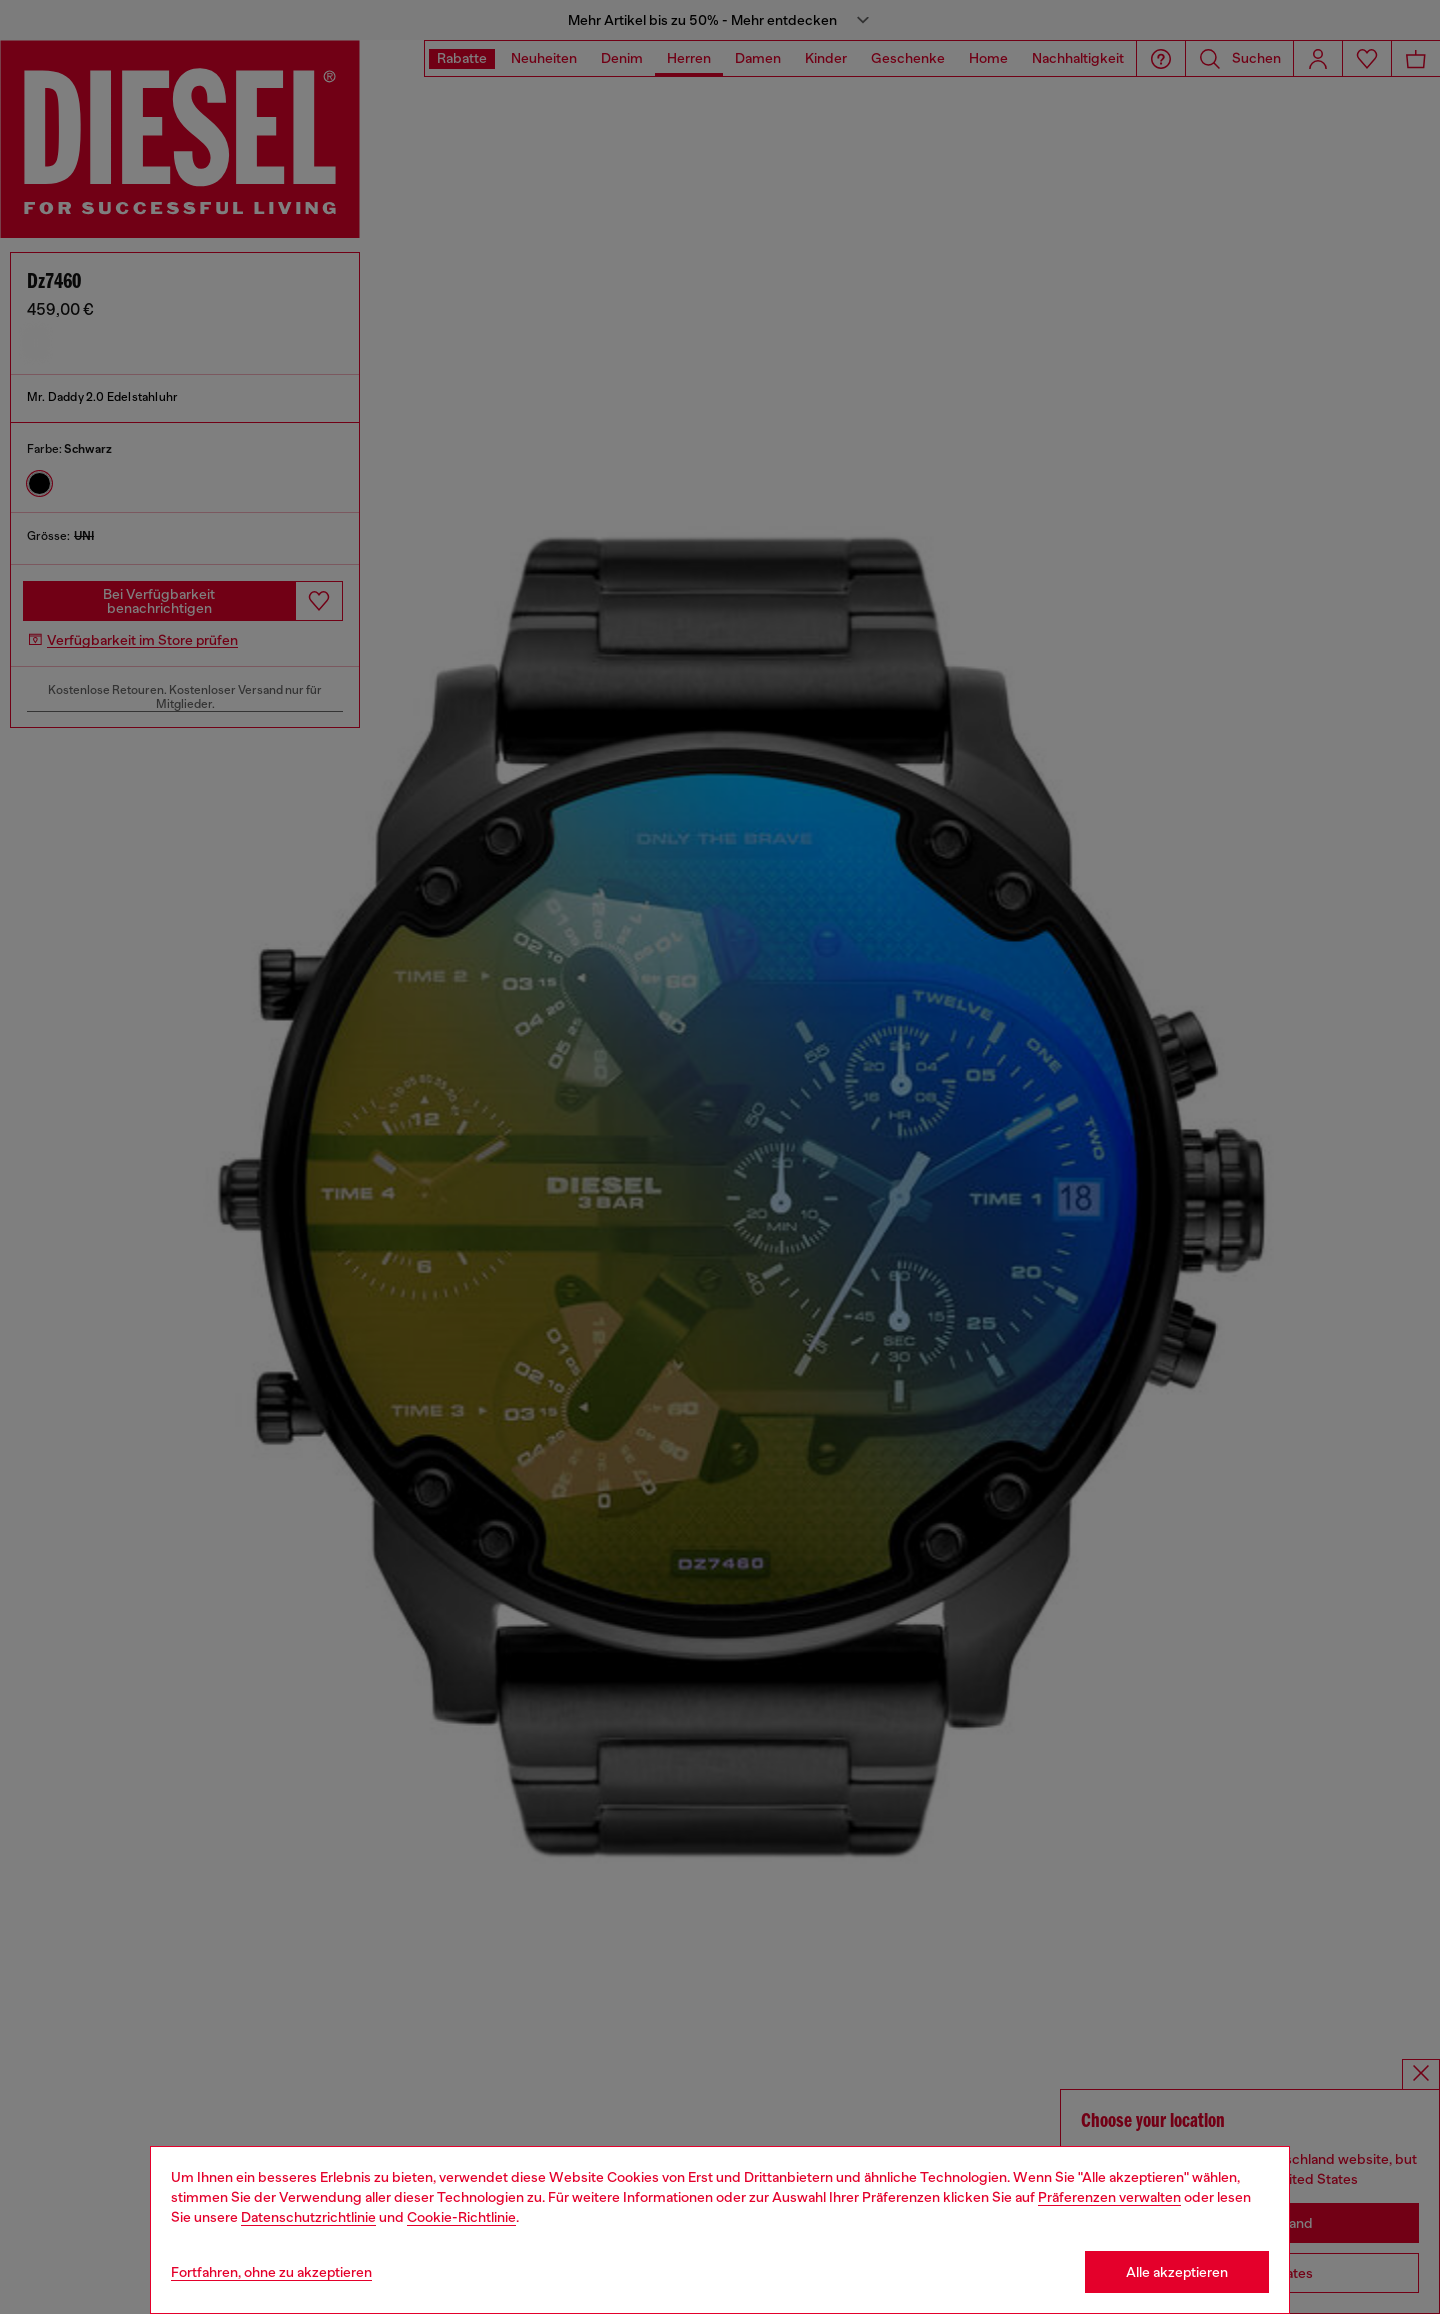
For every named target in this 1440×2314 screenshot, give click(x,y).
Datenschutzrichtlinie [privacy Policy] (308, 2217)
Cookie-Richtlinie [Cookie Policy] (461, 2217)
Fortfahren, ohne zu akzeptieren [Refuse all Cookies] (271, 2272)
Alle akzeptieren (1177, 2272)
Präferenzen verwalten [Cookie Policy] (1109, 2197)
